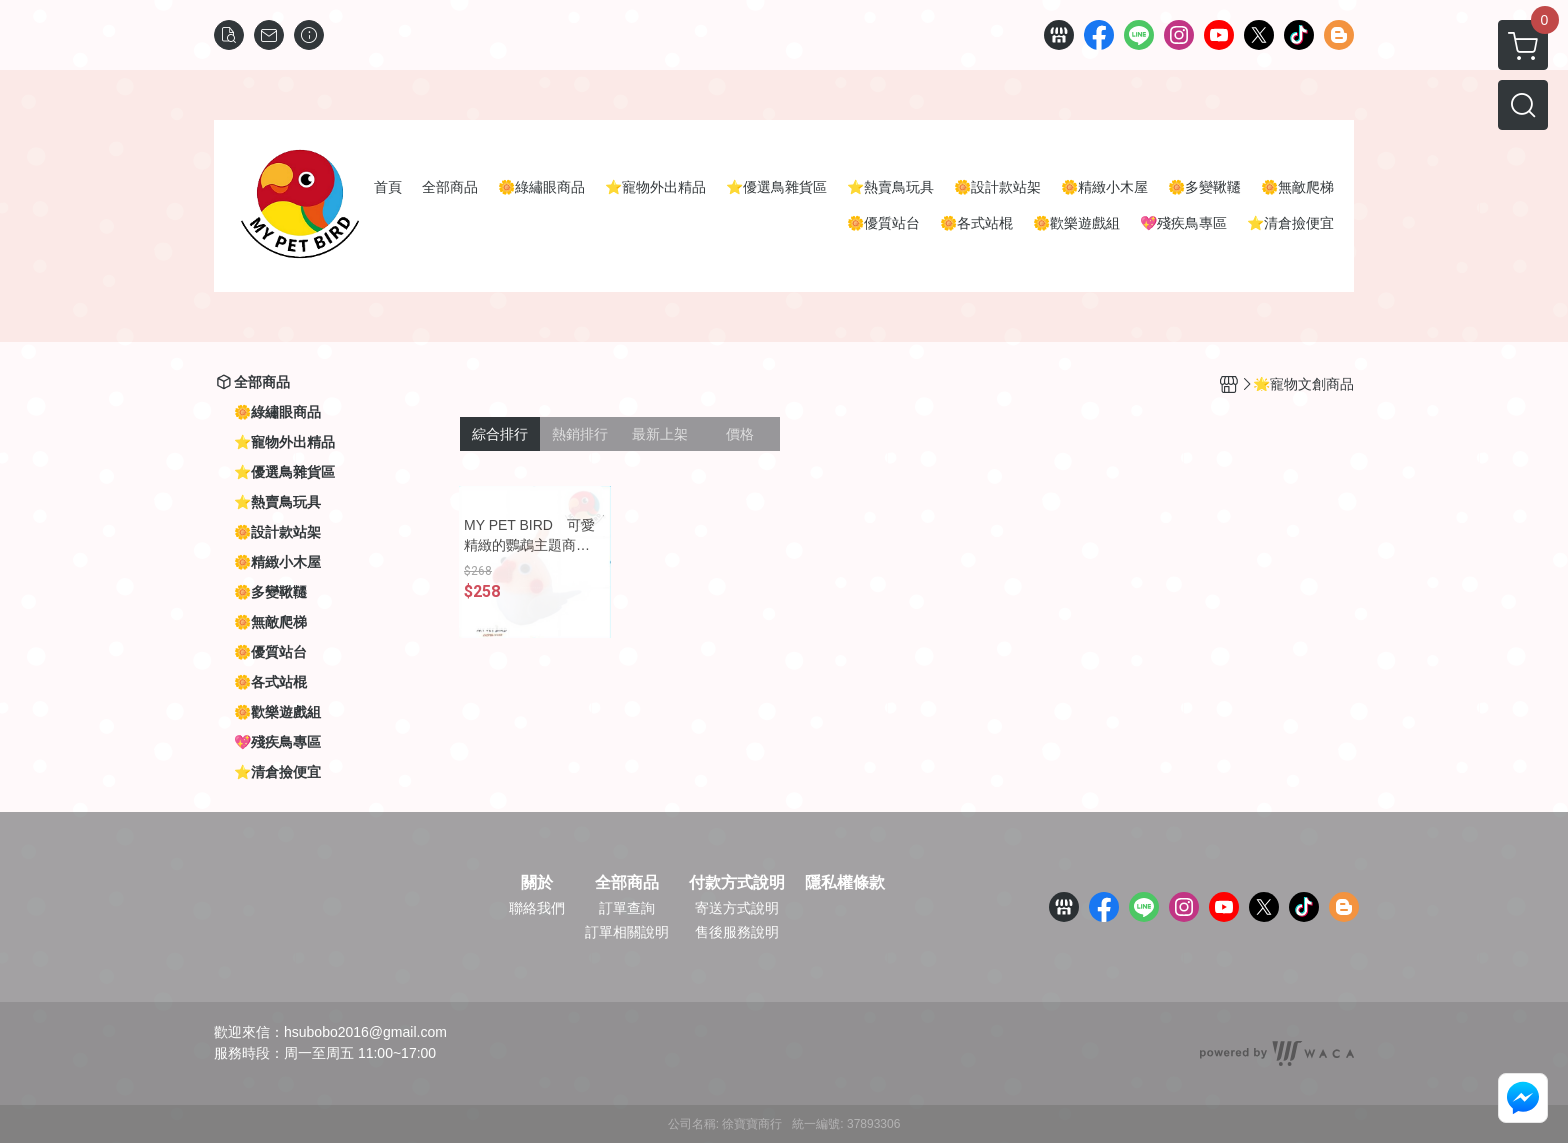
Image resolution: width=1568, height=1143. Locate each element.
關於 (537, 883)
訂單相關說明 (627, 932)
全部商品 (627, 883)
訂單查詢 (627, 908)
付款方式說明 (737, 883)
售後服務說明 (737, 932)
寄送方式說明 (737, 908)
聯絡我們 (537, 908)
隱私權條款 (845, 883)
